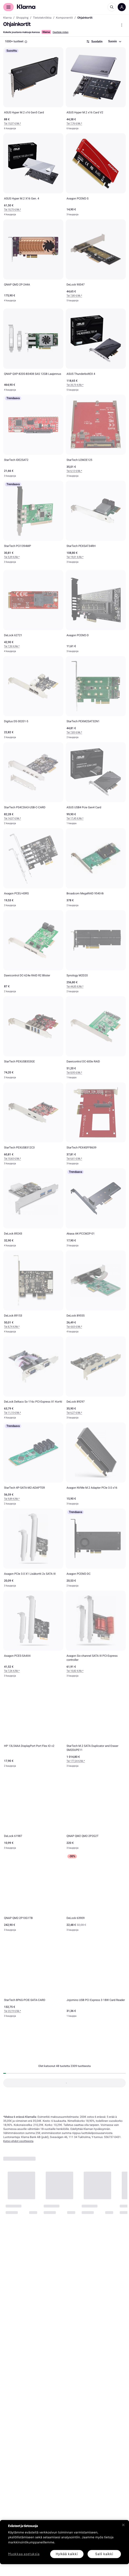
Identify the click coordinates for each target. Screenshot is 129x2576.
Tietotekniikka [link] (42, 17)
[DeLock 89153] (33, 1289)
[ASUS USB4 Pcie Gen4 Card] (96, 780)
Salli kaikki (104, 2554)
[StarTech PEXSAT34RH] (96, 522)
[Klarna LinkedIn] (49, 2499)
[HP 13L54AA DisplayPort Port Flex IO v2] (33, 1721)
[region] (64, 2542)
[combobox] (72, 44)
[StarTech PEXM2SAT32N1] (96, 694)
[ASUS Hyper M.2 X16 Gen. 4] (33, 178)
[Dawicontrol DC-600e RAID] (96, 1035)
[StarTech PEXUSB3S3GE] (33, 1035)
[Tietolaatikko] (27, 45)
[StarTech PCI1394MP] (33, 522)
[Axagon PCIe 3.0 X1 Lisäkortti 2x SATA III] (33, 1545)
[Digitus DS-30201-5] (33, 694)
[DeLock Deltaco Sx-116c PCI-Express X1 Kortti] (33, 1375)
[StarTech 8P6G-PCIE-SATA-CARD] (33, 1973)
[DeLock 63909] (96, 1889)
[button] (33, 126)
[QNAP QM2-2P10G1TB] (33, 1889)
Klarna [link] (7, 17)
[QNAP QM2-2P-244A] (33, 264)
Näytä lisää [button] (64, 2079)
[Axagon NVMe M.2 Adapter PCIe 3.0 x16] (96, 1461)
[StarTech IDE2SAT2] (33, 436)
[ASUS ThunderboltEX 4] (96, 350)
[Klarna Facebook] (18, 2499)
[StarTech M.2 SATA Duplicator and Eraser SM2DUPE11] (96, 1721)
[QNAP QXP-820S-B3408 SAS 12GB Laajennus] (33, 350)
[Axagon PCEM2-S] (96, 178)
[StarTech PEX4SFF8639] (96, 1121)
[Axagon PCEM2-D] (96, 608)
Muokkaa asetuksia (24, 2554)
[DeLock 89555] (96, 1289)
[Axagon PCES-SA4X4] (33, 1631)
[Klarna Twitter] (80, 2499)
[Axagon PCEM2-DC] (96, 1545)
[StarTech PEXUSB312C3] (33, 1121)
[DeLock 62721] (33, 608)
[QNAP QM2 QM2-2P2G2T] (96, 1807)
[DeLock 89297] (96, 1375)
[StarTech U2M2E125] (96, 436)
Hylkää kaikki (67, 2554)
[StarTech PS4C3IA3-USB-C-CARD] (33, 780)
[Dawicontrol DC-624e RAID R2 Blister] (33, 949)
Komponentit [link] (64, 17)
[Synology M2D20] (96, 949)
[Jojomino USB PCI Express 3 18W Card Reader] (96, 1973)
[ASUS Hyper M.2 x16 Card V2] (96, 92)
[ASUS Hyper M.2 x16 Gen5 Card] (33, 92)
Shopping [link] (22, 17)
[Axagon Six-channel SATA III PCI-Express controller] (96, 1631)
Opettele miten (77, 32)
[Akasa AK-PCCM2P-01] (96, 1205)
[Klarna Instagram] (111, 2499)
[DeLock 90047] (96, 264)
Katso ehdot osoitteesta (18, 2137)
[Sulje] (123, 2524)
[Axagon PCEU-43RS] (33, 865)
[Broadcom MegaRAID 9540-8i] (96, 865)
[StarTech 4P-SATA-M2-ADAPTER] (33, 1461)
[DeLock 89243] (33, 1205)
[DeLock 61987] (33, 1807)
